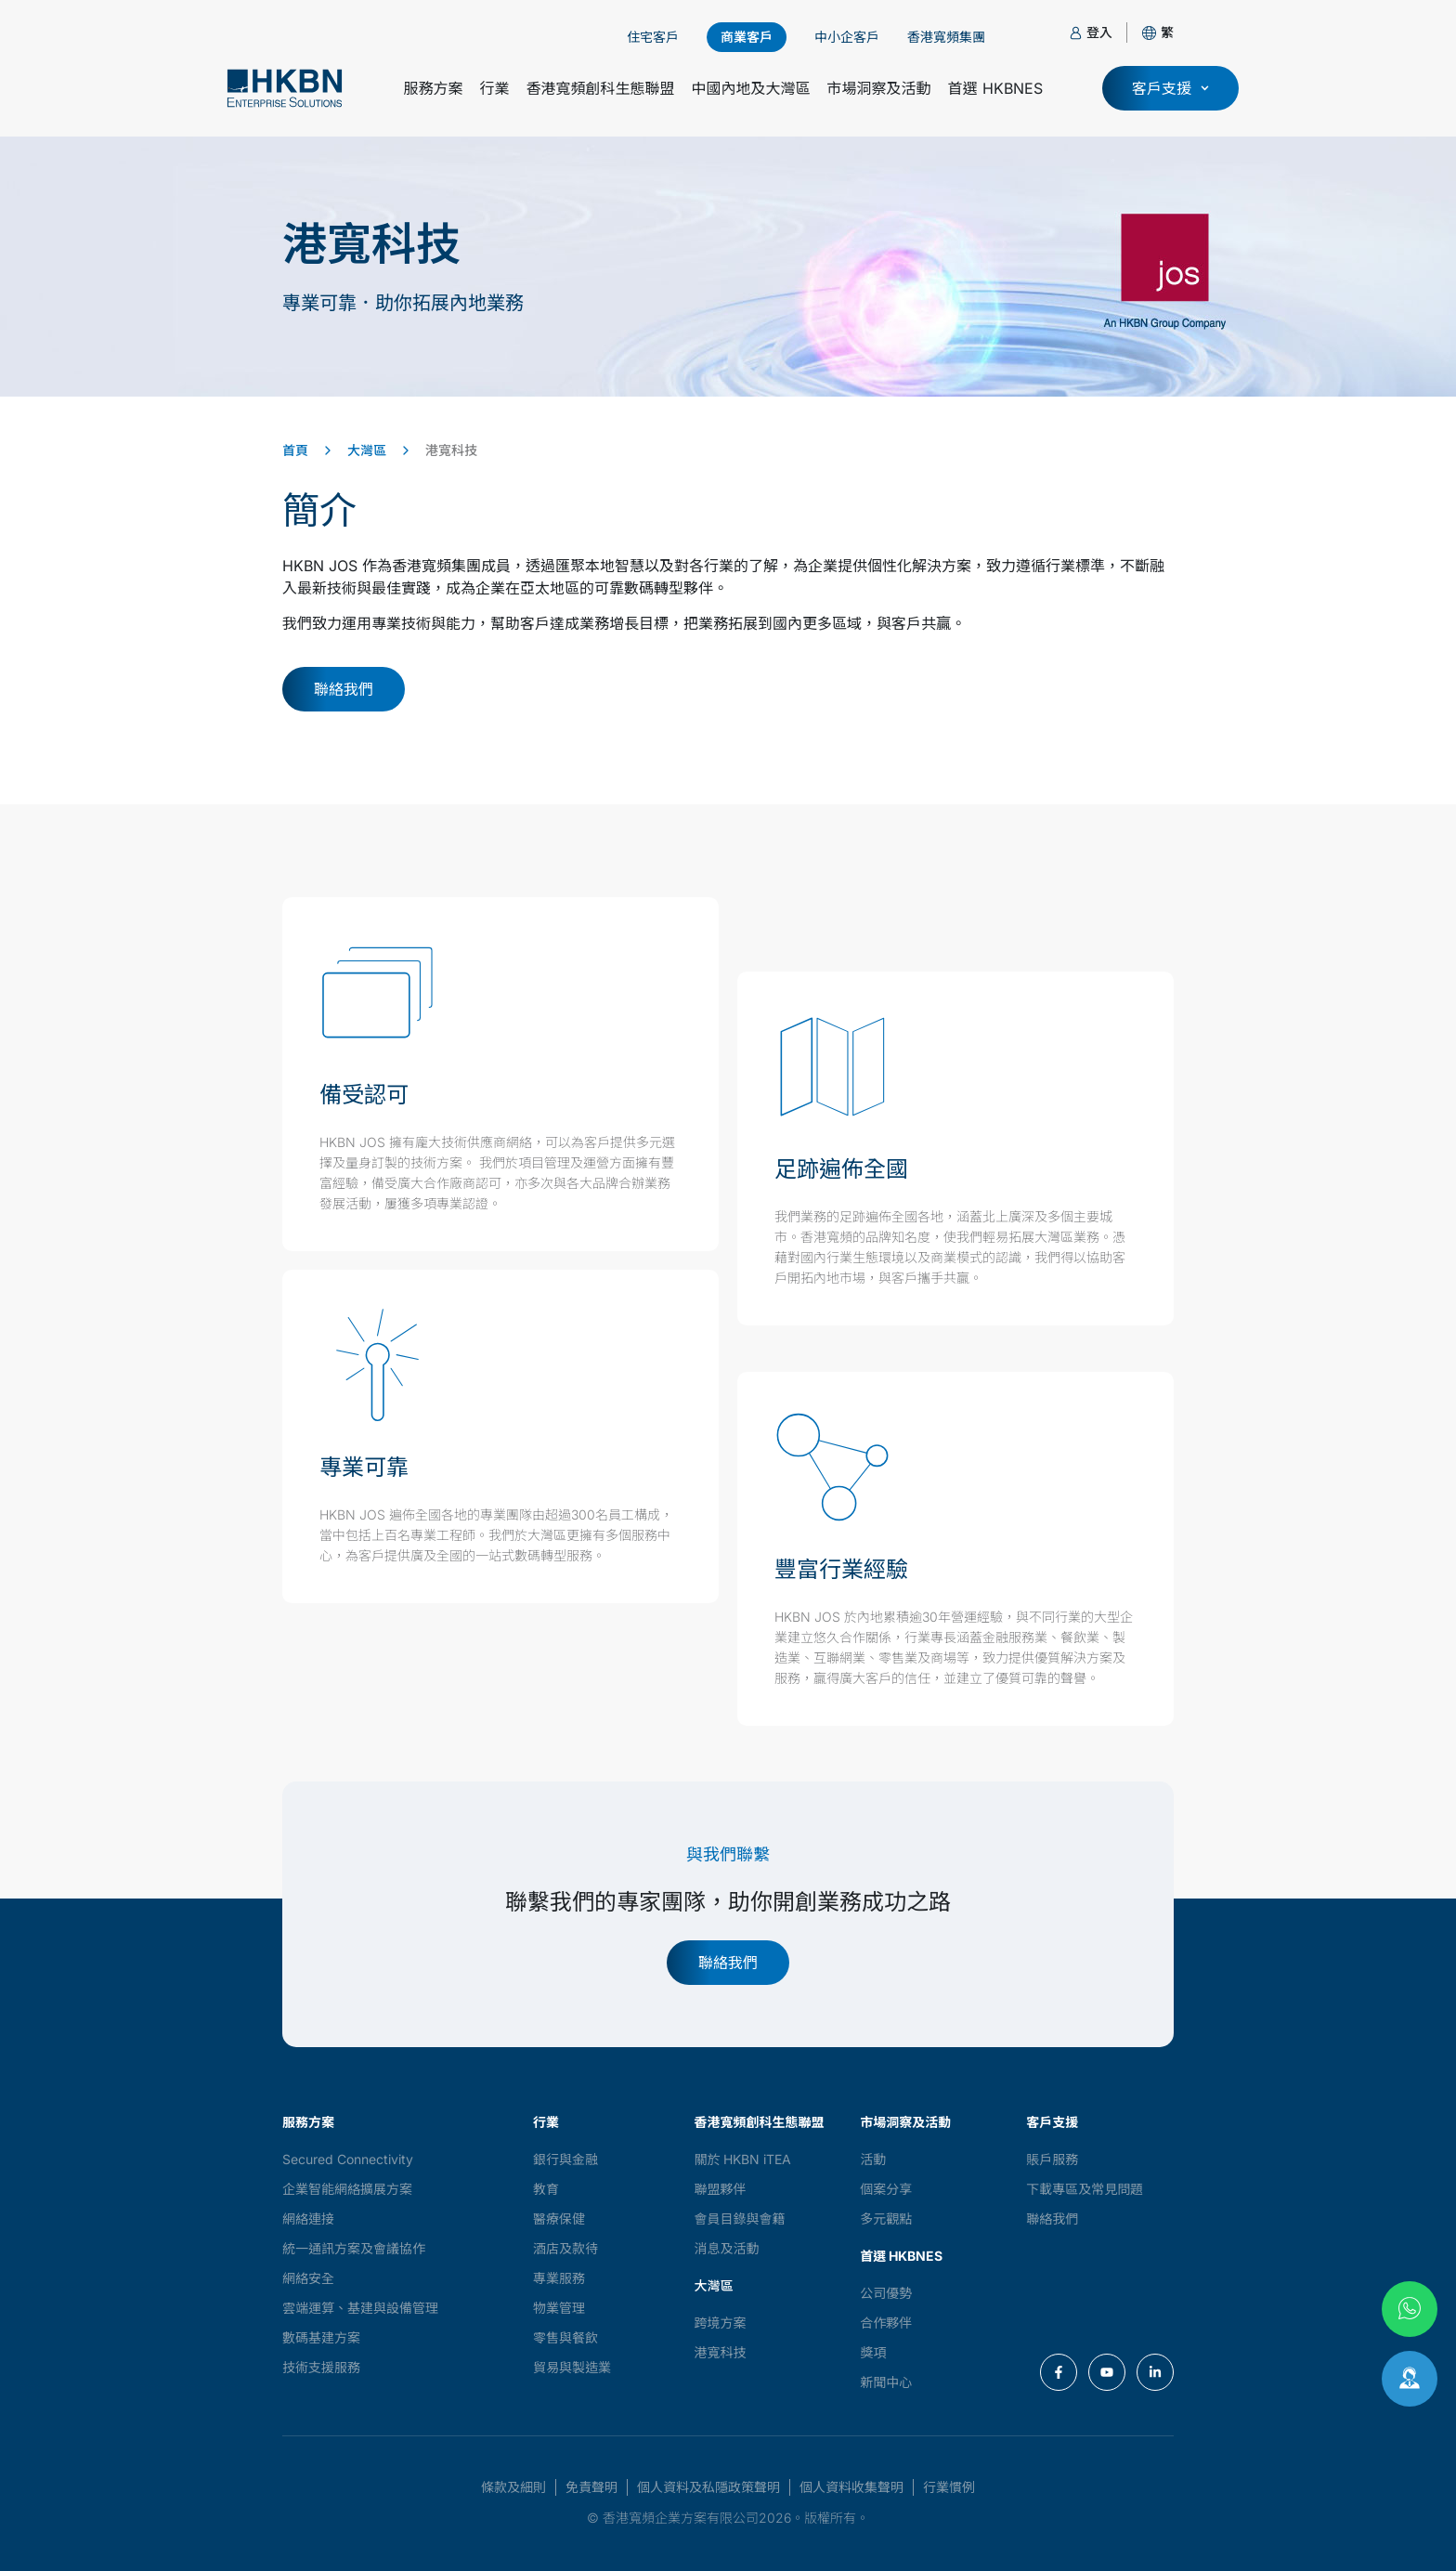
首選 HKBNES (995, 88)
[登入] (1076, 33)
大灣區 (366, 450)
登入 (1099, 32)
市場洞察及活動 (879, 88)
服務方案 (432, 88)
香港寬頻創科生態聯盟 (600, 88)
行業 (494, 88)
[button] (1167, 32)
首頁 (295, 450)
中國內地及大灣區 (751, 88)
